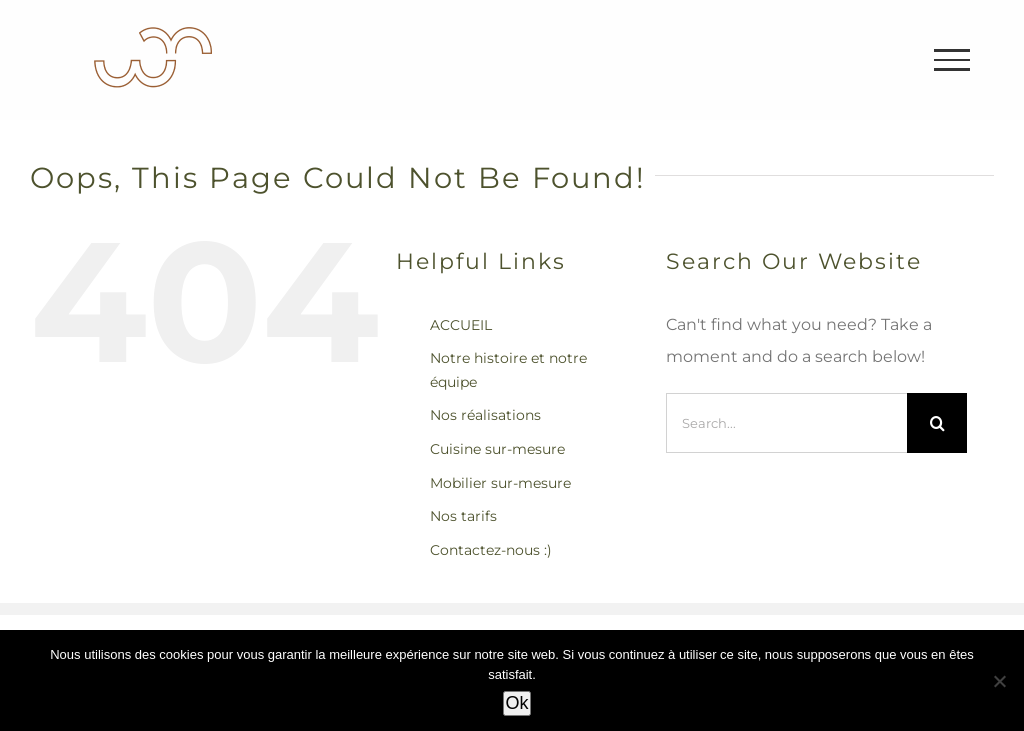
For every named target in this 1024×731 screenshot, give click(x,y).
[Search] (937, 423)
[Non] (999, 681)
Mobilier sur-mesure (500, 483)
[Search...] (786, 423)
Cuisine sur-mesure (497, 449)
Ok (516, 703)
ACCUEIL (461, 325)
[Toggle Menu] (952, 60)
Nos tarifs (463, 516)
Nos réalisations (485, 415)
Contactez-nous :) (491, 550)
